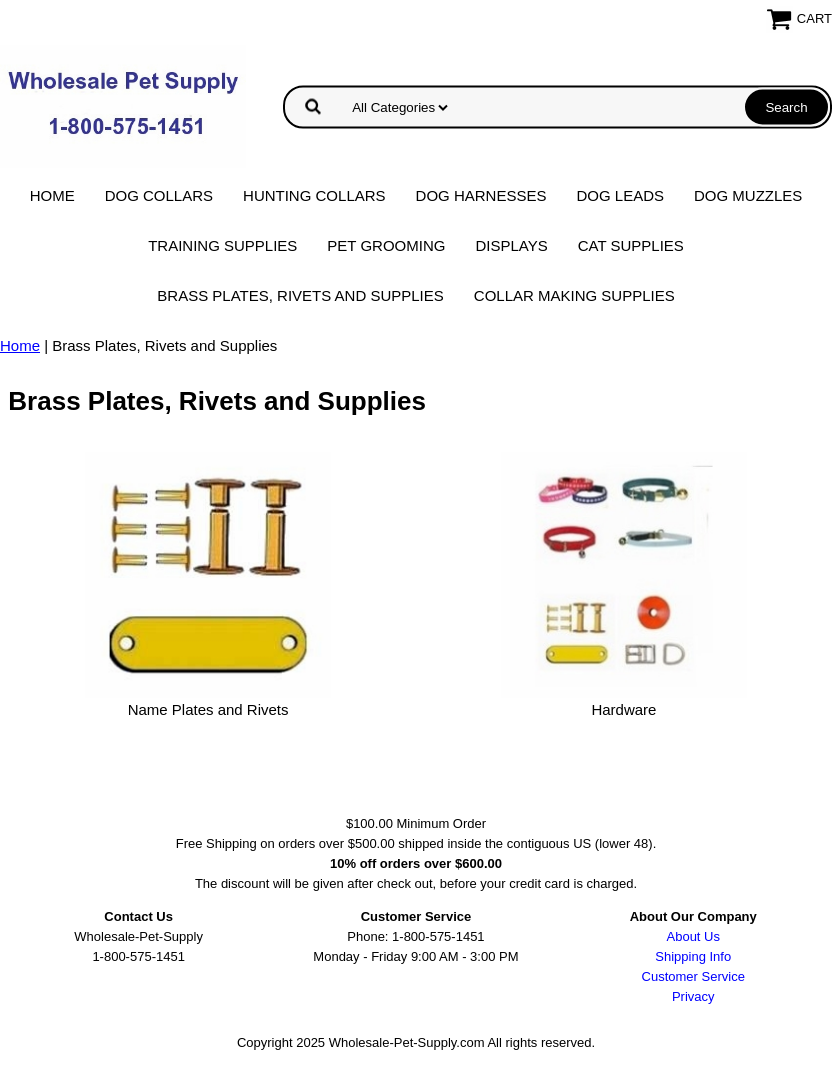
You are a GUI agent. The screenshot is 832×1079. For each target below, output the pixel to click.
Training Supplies (222, 245)
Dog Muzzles (748, 195)
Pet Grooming (386, 245)
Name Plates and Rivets (208, 709)
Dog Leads (620, 195)
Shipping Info (693, 956)
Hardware (623, 709)
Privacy (693, 996)
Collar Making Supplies (574, 295)
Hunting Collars (314, 195)
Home (52, 195)
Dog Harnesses (481, 195)
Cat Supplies (631, 245)
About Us (693, 936)
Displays (511, 245)
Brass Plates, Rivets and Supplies (300, 295)
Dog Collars (159, 195)
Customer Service (693, 976)
